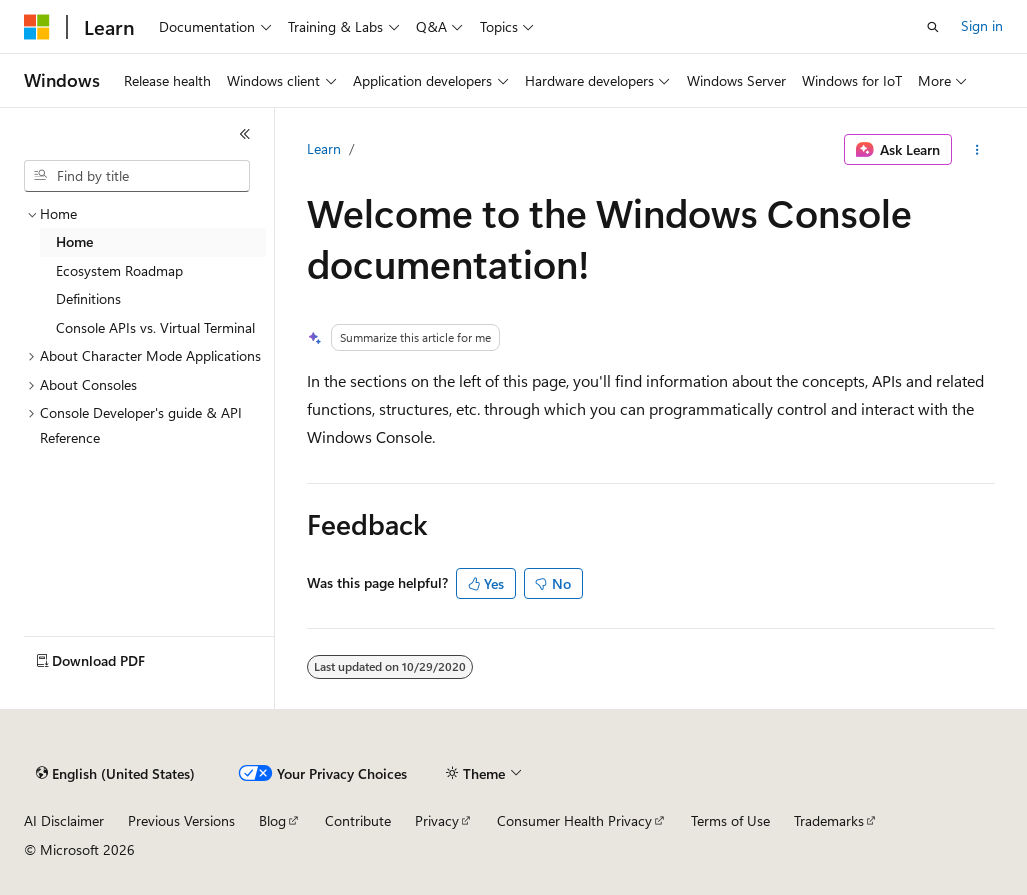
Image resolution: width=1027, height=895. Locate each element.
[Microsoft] (37, 27)
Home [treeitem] (74, 241)
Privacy (437, 820)
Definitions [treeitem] (88, 298)
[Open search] (933, 27)
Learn (324, 148)
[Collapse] (245, 134)
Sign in (982, 25)
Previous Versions (181, 820)
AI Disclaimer (64, 820)
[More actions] (977, 150)
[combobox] (137, 176)
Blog (272, 820)
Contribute (358, 820)
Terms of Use (730, 820)
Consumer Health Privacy (574, 820)
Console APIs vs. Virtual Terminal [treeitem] (155, 327)
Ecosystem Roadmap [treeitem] (119, 270)
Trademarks (829, 820)
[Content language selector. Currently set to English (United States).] (115, 774)
